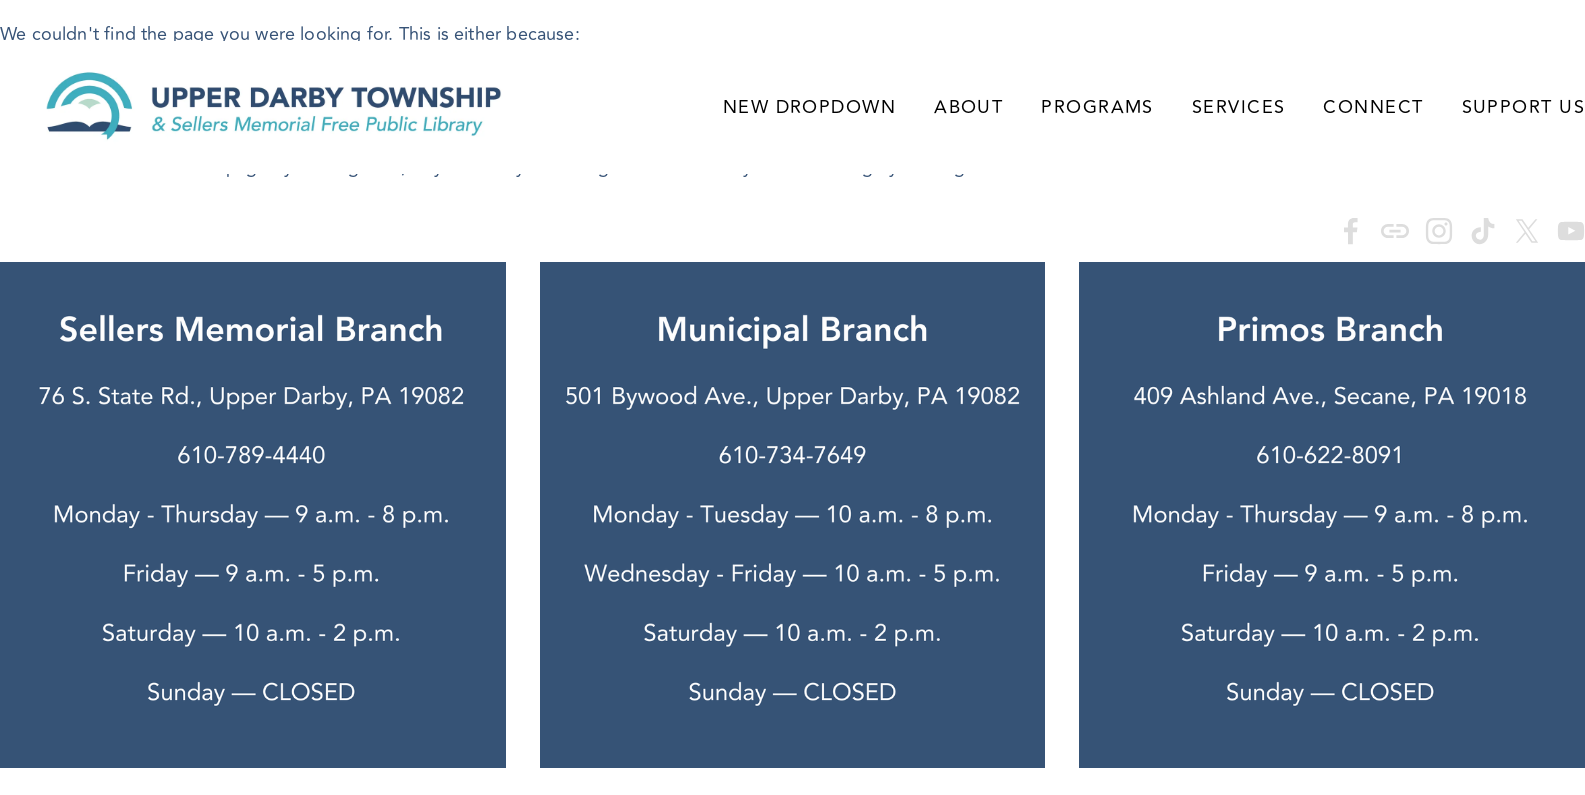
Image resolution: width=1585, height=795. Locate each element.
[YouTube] (1571, 231)
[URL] (1395, 231)
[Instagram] (1439, 231)
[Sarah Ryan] (1351, 231)
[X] (1527, 231)
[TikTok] (1483, 231)
